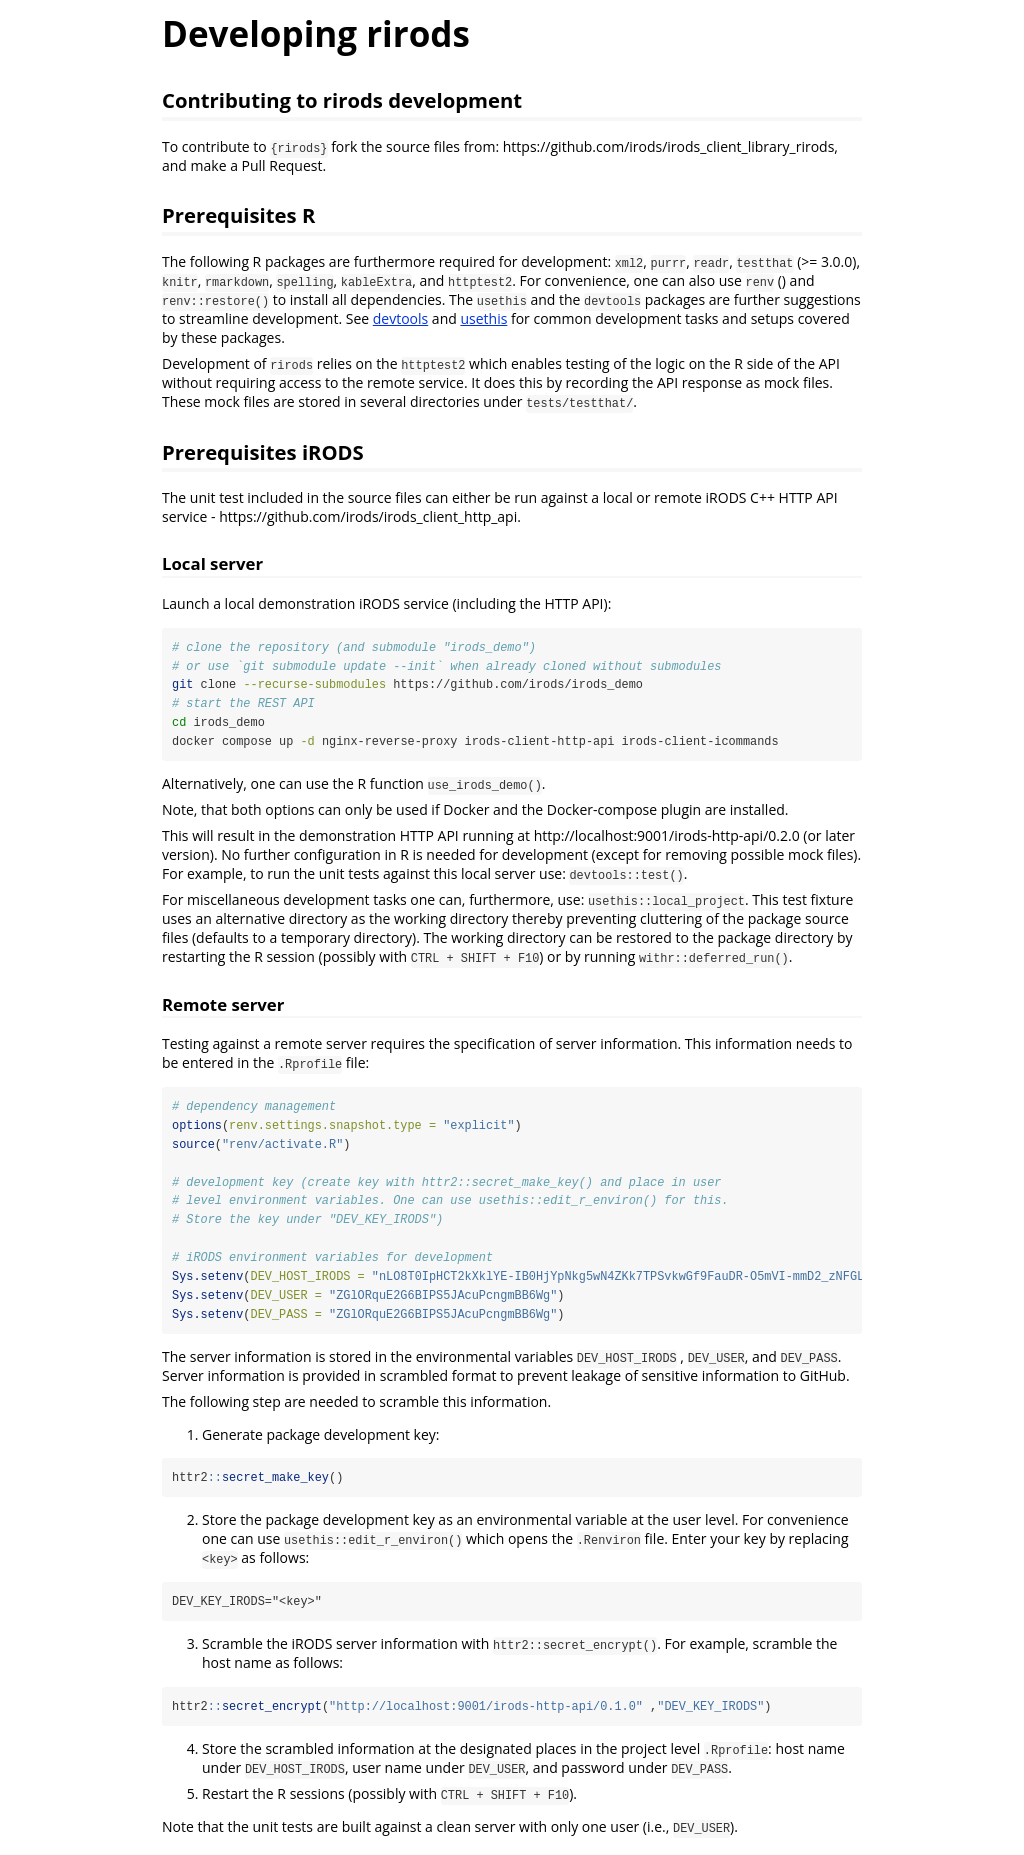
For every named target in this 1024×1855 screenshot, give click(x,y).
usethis (483, 318)
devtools (400, 318)
